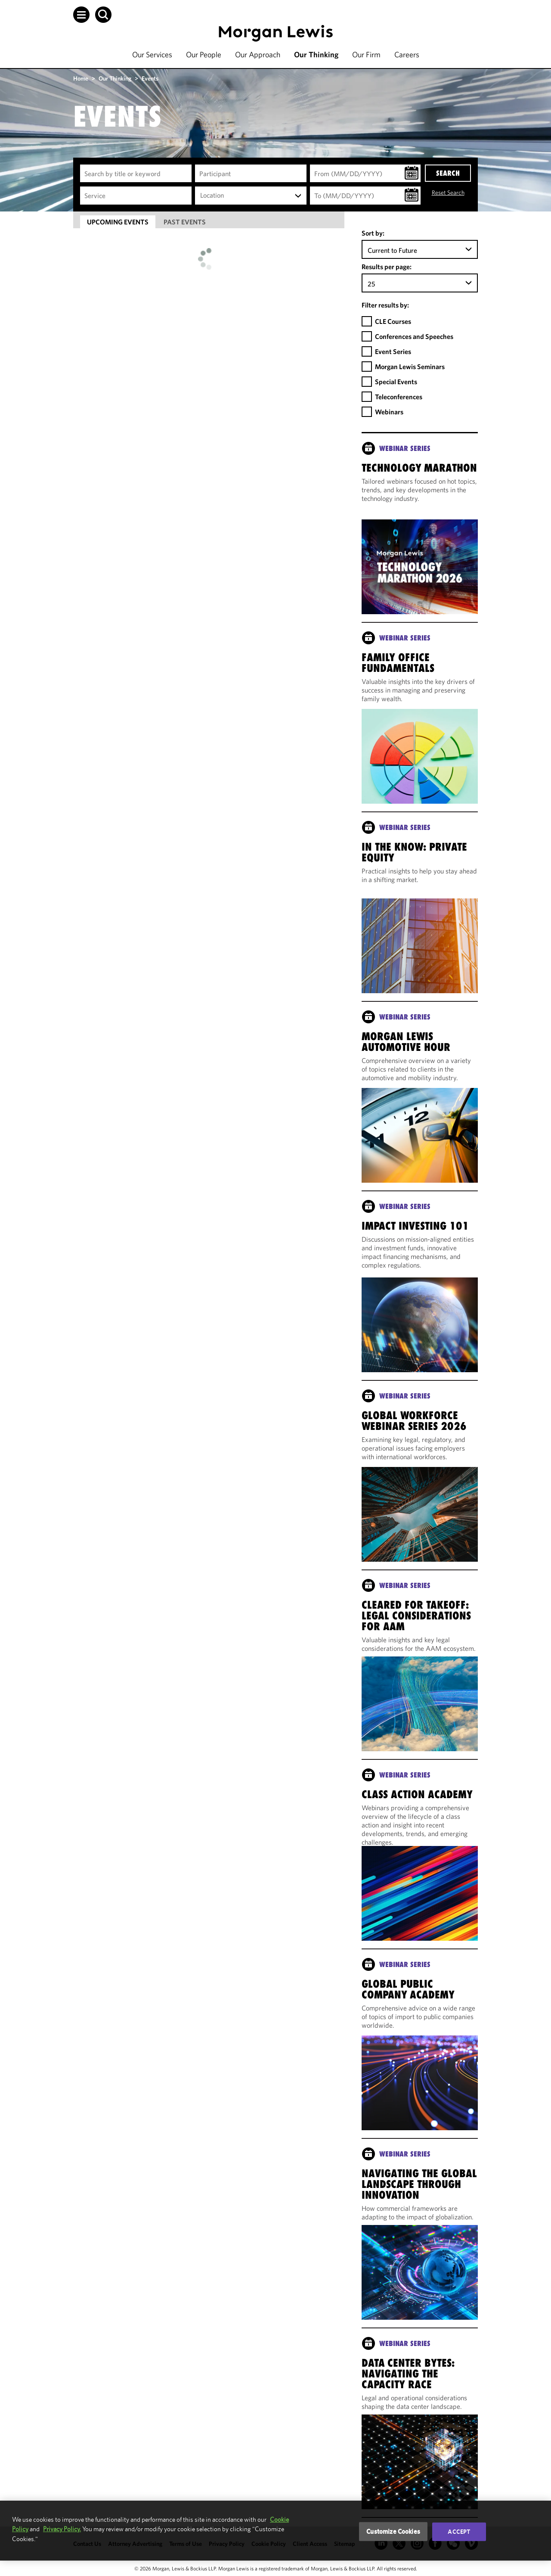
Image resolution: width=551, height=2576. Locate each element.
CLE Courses (393, 321)
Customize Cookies (393, 2531)
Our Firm (366, 54)
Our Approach (257, 54)
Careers (406, 54)
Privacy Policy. (62, 2529)
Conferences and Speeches (414, 336)
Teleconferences (398, 396)
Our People (203, 54)
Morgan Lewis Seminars (410, 366)
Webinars (389, 411)
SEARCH (448, 173)
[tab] (117, 222)
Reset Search (448, 192)
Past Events (185, 222)
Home (80, 78)
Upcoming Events (118, 222)
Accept (459, 2532)
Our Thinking (316, 54)
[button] (81, 14)
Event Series (393, 351)
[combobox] (250, 195)
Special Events (396, 381)
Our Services (152, 54)
